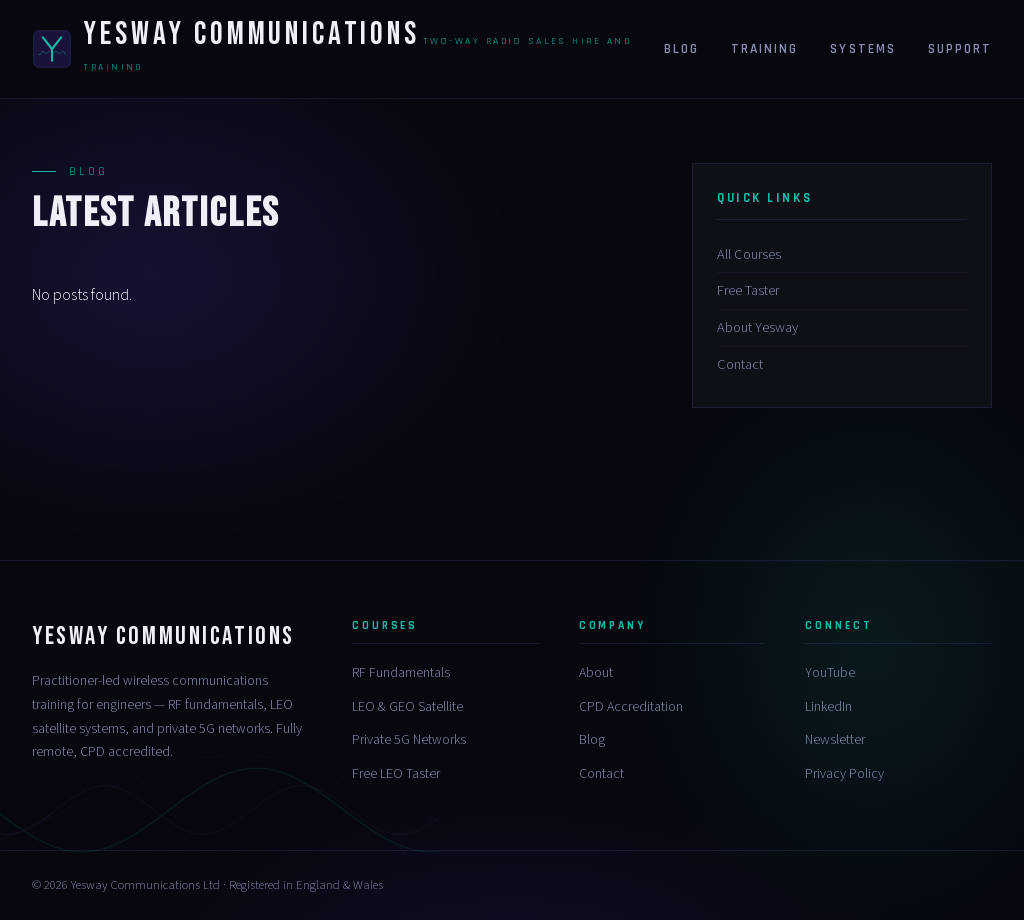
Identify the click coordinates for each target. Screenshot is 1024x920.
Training (764, 49)
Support (960, 49)
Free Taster (748, 290)
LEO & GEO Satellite (407, 707)
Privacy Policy (844, 774)
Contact (740, 364)
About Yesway (757, 327)
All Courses (749, 254)
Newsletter (835, 740)
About (596, 673)
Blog (681, 49)
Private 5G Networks (409, 740)
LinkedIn (828, 707)
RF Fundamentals (401, 673)
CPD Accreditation (631, 707)
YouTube (830, 673)
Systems (862, 49)
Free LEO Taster (396, 774)
